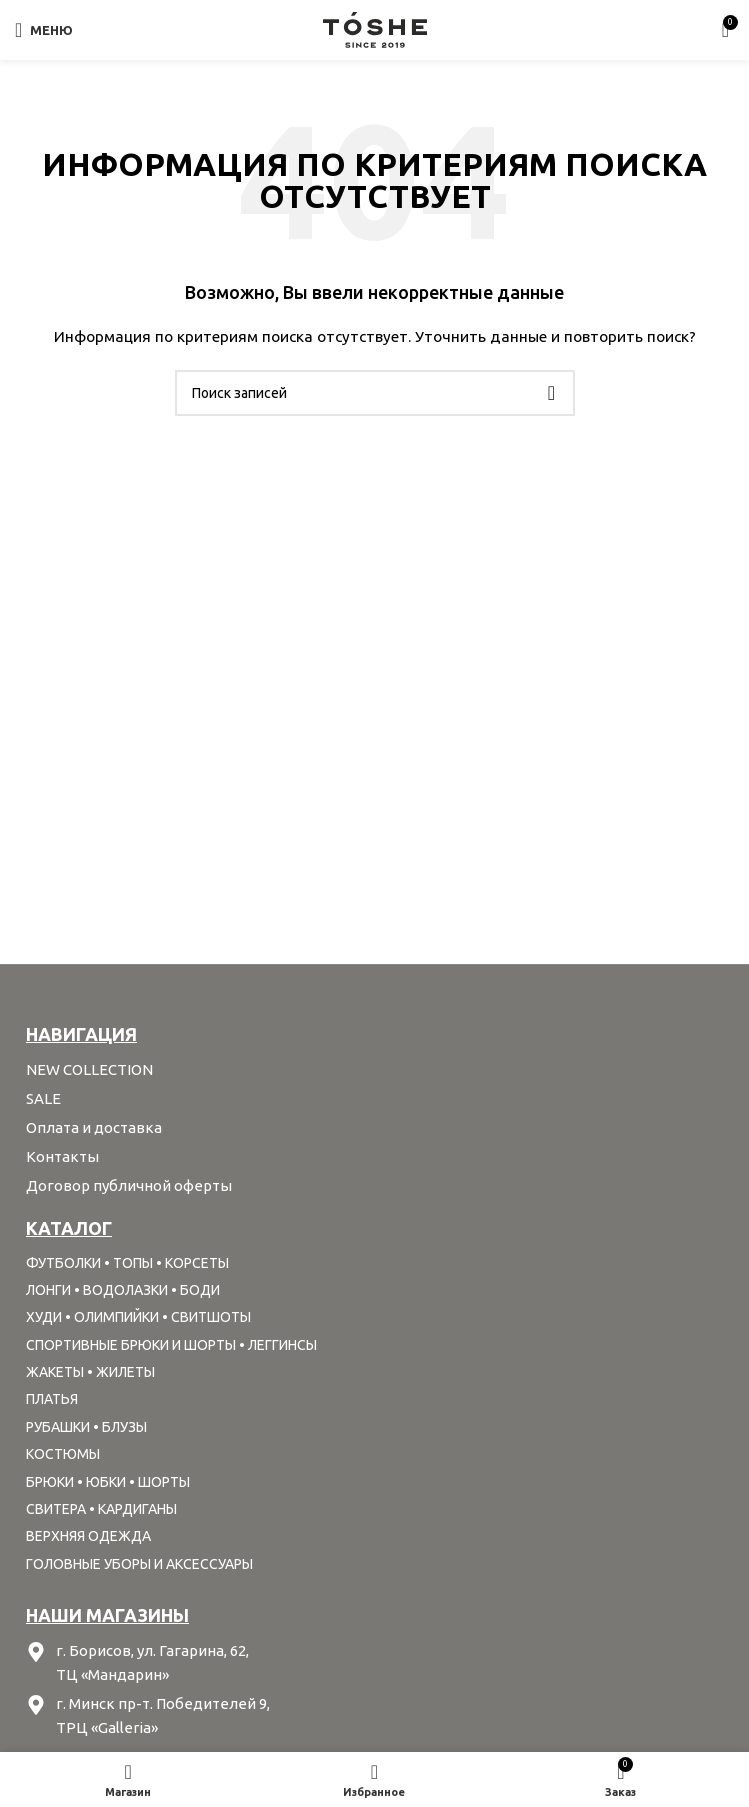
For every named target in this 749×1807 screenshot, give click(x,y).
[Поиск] (375, 393)
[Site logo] (375, 29)
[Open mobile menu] (44, 30)
